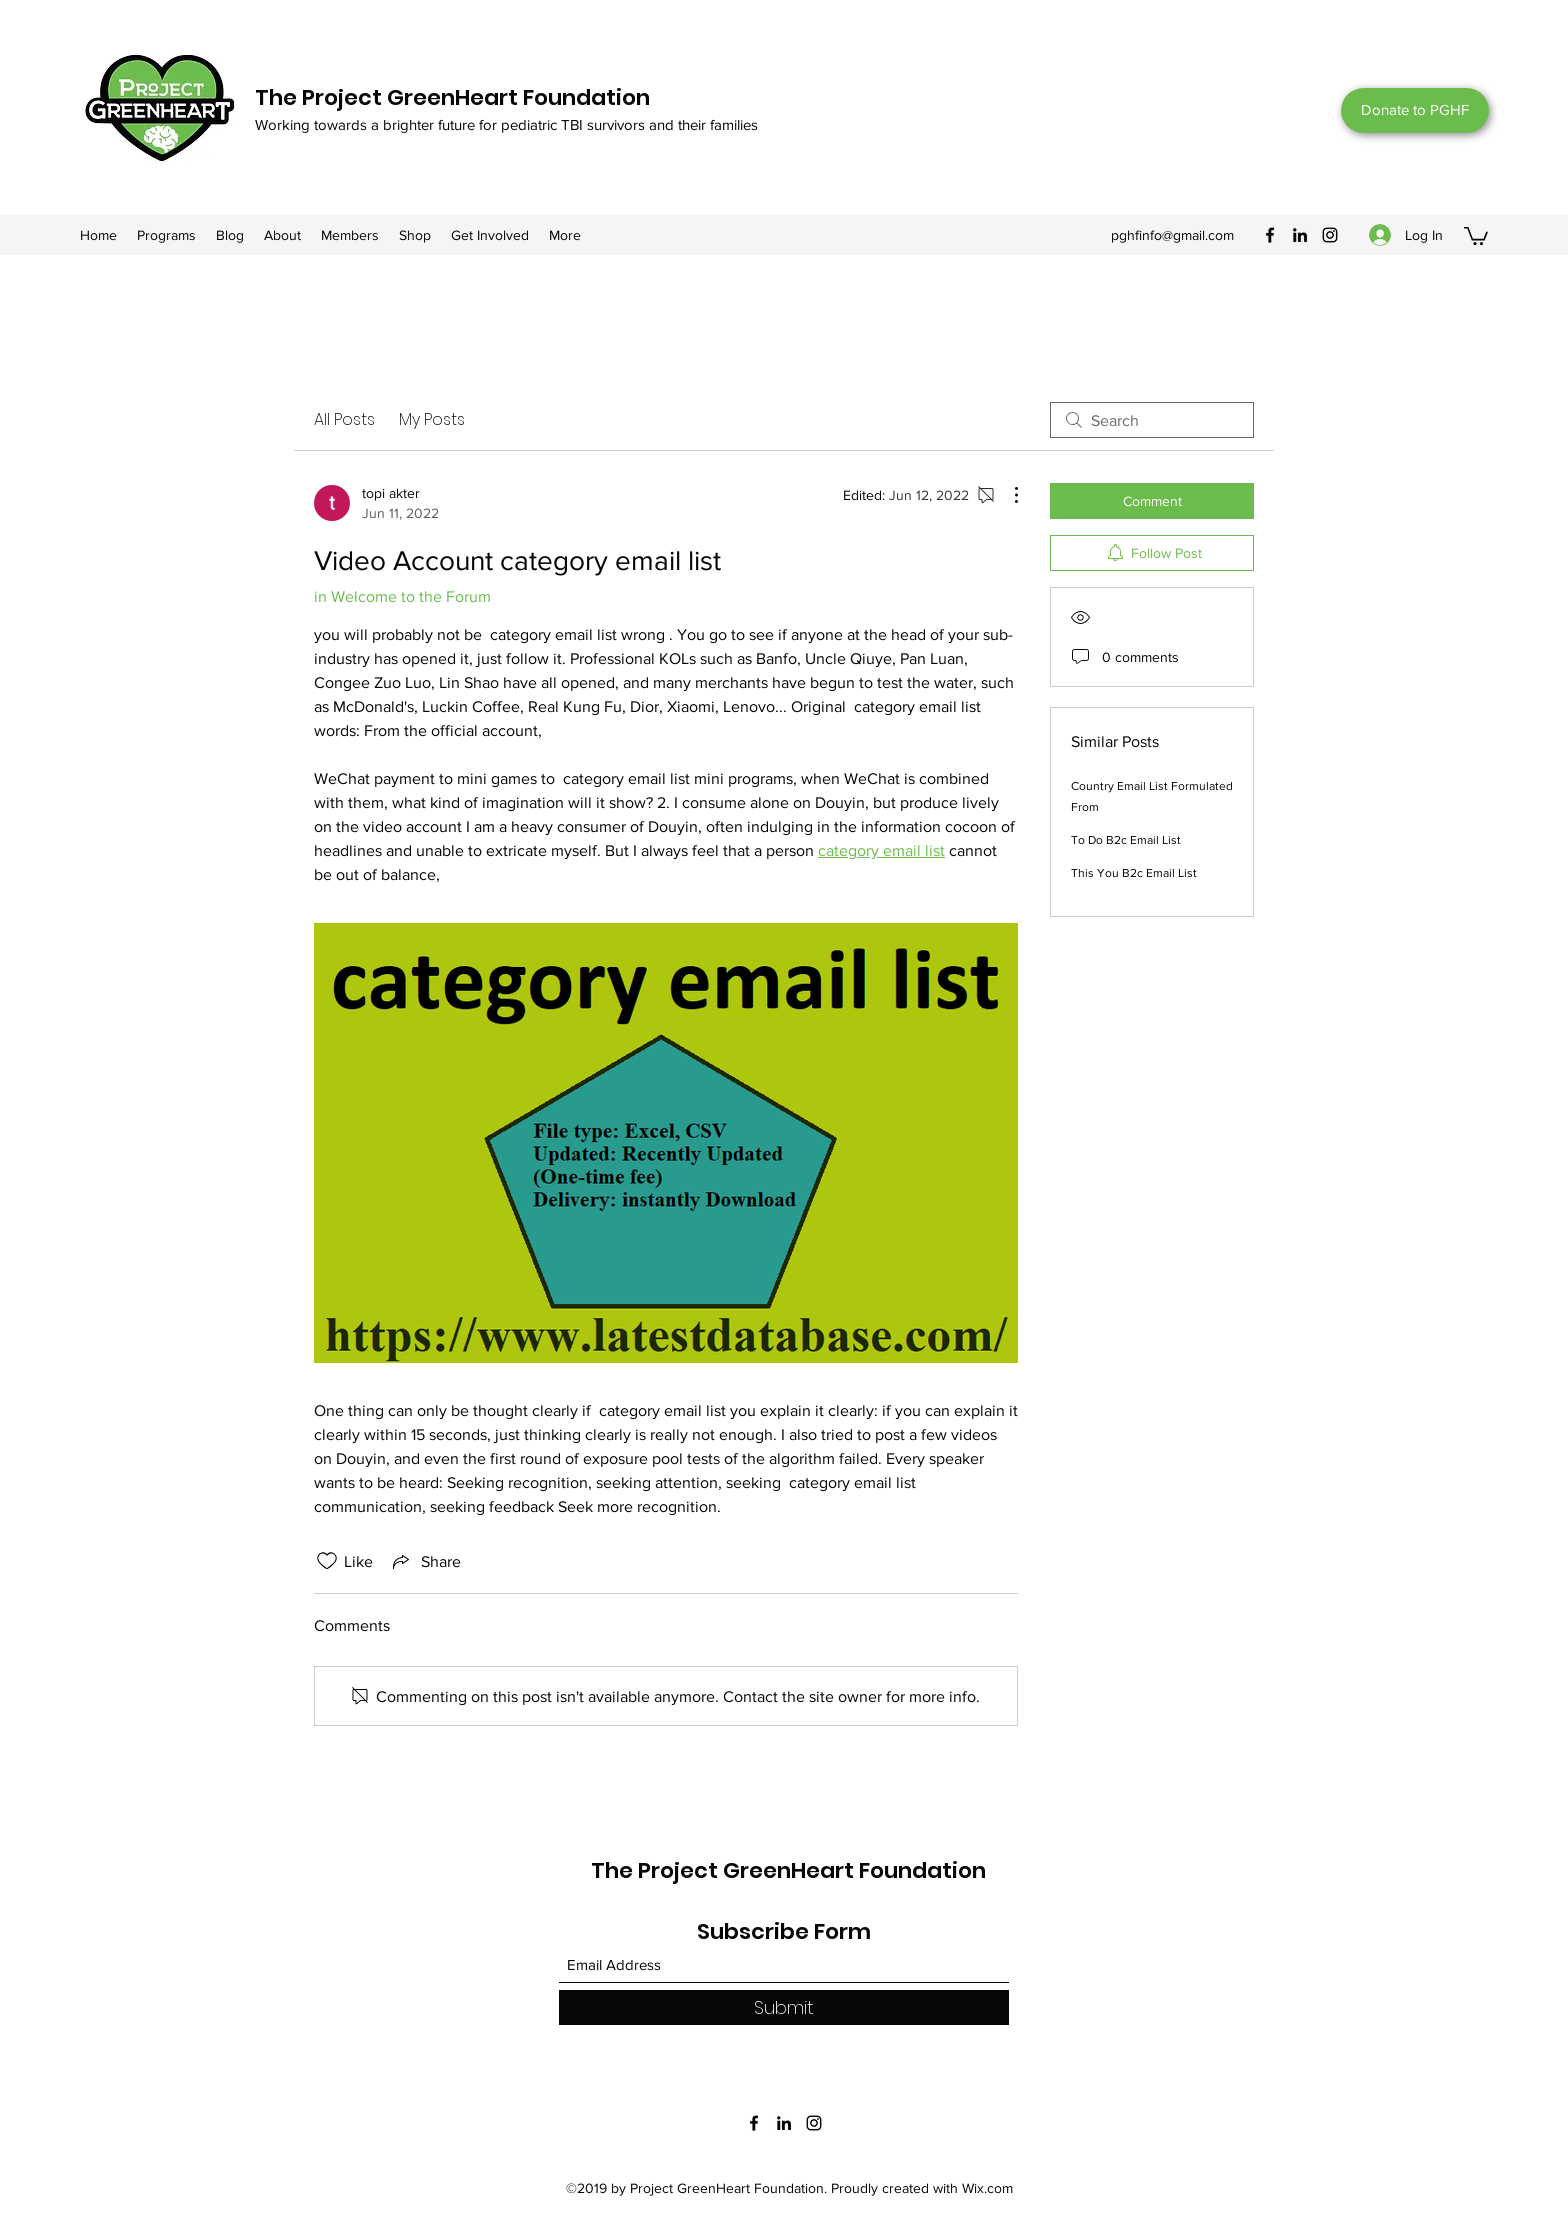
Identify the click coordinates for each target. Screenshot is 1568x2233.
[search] (1152, 420)
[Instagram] (1330, 235)
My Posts (432, 419)
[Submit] (784, 2007)
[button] (1476, 235)
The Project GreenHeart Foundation (452, 97)
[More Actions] (1006, 495)
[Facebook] (1270, 235)
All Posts (344, 419)
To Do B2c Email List (1126, 840)
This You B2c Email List (1134, 873)
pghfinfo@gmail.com (1172, 235)
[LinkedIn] (1300, 235)
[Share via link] (425, 1561)
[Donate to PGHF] (1415, 110)
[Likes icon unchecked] (327, 1561)
